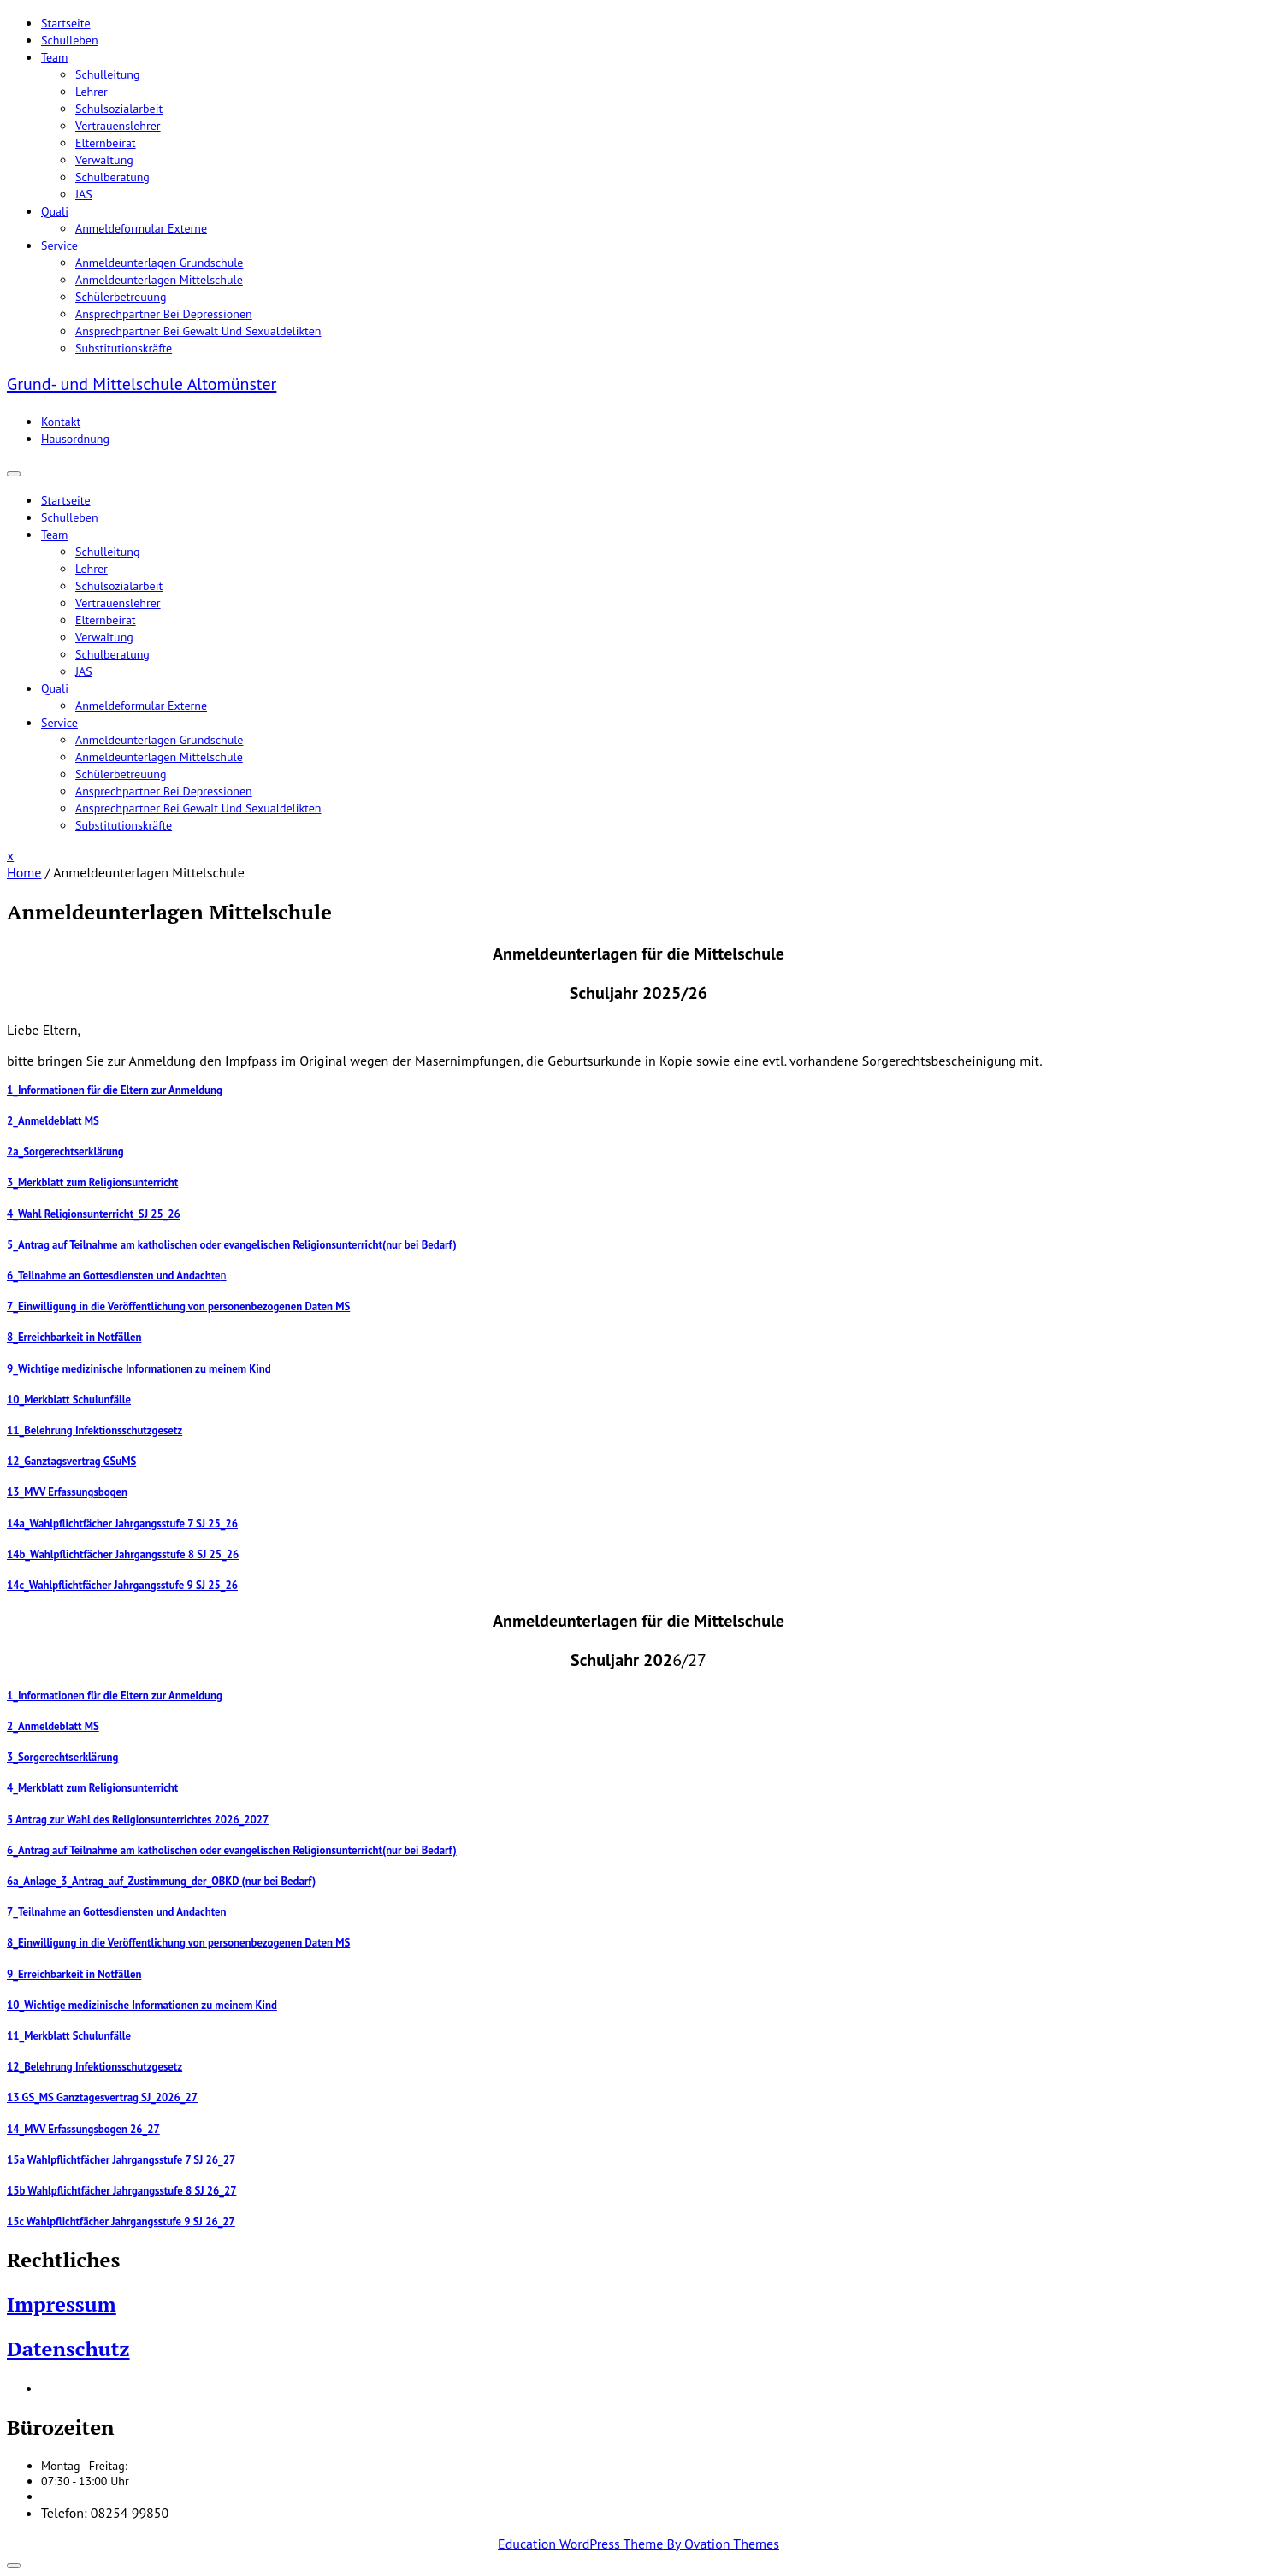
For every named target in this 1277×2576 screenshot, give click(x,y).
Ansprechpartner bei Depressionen (163, 314)
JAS (83, 194)
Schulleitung (107, 74)
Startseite (66, 23)
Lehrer (91, 91)
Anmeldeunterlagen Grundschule (159, 262)
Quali (54, 211)
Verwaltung (104, 160)
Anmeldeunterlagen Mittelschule (159, 279)
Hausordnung (75, 438)
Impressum (61, 2304)
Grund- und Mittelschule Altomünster (141, 384)
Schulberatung (112, 177)
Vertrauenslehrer (118, 125)
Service (59, 245)
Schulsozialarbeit (119, 108)
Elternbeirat (105, 143)
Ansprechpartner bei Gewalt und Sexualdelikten (198, 331)
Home (24, 872)
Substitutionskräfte (123, 348)
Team (54, 57)
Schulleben (69, 40)
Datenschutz (68, 2348)
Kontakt (60, 421)
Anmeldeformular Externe (141, 228)
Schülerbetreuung (120, 296)
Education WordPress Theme (638, 2543)
